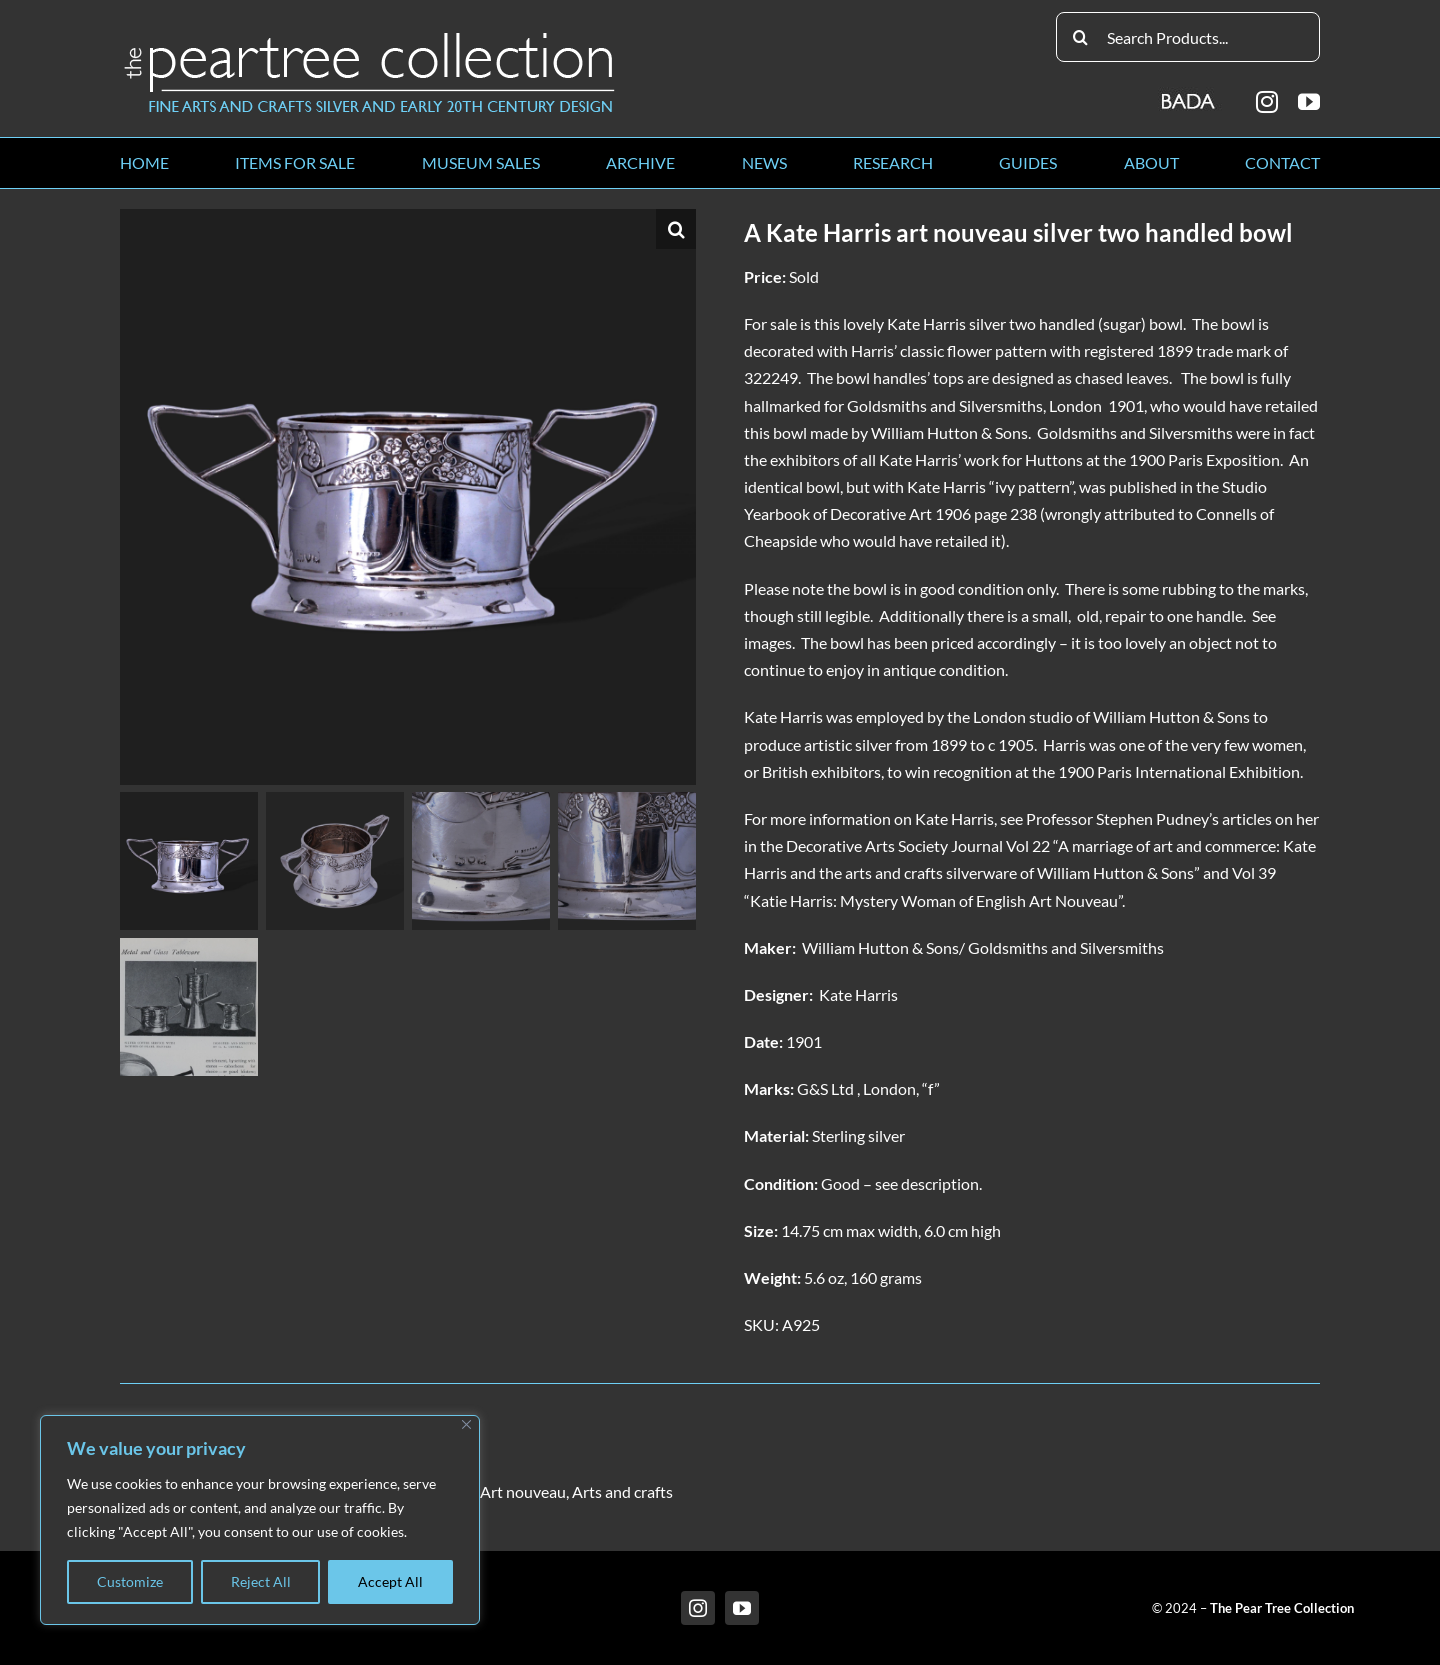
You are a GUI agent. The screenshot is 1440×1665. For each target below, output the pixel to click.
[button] (676, 229)
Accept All (390, 1581)
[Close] (466, 1424)
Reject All (261, 1581)
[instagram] (1267, 102)
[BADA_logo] (1189, 94)
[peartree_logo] (370, 36)
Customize (130, 1581)
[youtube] (1309, 102)
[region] (260, 1520)
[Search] (1081, 37)
